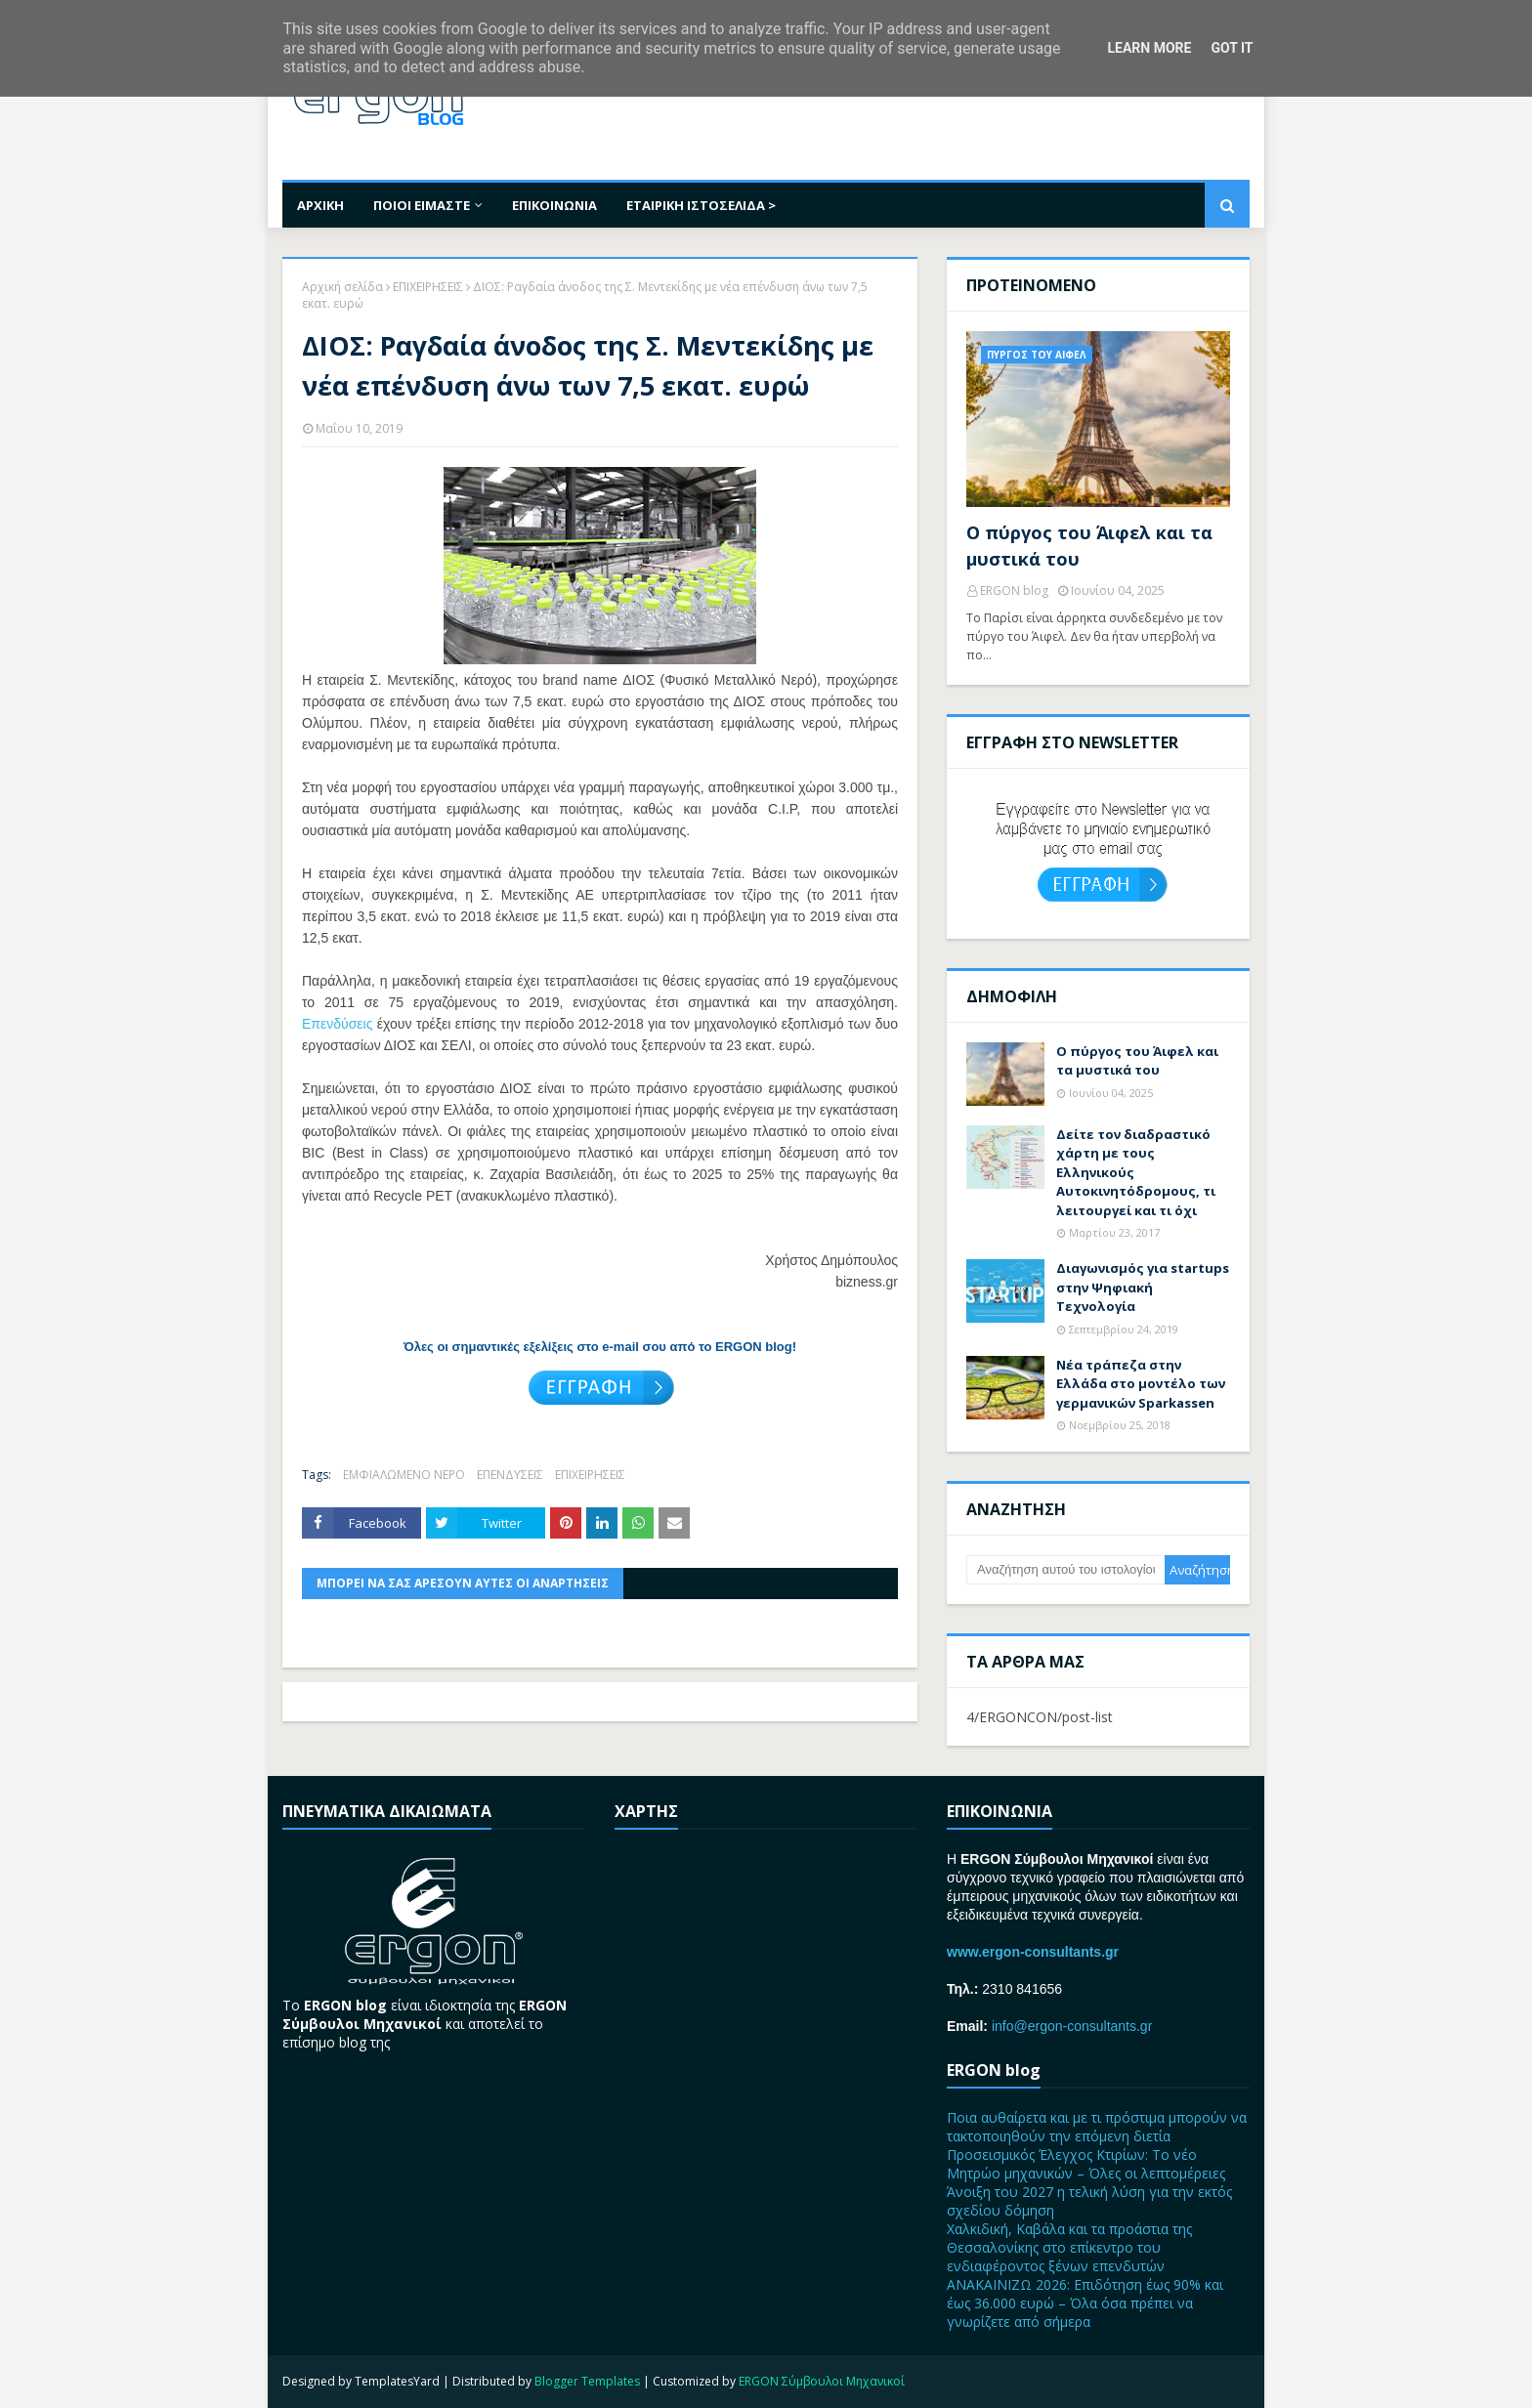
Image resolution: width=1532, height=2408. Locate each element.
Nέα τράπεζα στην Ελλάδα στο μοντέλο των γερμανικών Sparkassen (1140, 1384)
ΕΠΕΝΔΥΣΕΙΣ (510, 1474)
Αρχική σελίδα (342, 286)
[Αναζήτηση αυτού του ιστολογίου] (1065, 1569)
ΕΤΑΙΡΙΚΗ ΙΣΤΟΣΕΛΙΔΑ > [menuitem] (701, 205)
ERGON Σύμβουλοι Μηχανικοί (822, 2381)
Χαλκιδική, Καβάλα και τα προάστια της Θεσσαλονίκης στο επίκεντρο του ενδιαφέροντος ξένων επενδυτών (1069, 2247)
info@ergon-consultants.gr (1072, 2026)
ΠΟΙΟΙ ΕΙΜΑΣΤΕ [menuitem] (421, 205)
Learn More (1149, 48)
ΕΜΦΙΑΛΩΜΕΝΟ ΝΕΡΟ (404, 1474)
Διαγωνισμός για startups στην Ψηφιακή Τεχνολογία (1142, 1287)
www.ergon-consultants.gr (1033, 1952)
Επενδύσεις (337, 1024)
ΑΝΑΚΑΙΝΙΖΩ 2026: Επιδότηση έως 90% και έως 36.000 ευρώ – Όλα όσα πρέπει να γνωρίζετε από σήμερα (1085, 2303)
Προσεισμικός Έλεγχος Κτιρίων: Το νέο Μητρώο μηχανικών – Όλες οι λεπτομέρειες (1086, 2163)
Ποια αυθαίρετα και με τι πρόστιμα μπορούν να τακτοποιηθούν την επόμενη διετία (1097, 2126)
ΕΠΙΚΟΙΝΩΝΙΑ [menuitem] (554, 205)
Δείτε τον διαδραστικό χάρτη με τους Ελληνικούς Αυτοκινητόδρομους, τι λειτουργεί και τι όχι (1135, 1172)
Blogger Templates (587, 2381)
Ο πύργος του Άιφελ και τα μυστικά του (1089, 545)
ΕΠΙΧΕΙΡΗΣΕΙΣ (428, 286)
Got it (1232, 48)
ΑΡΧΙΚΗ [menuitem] (320, 205)
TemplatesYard (397, 2381)
